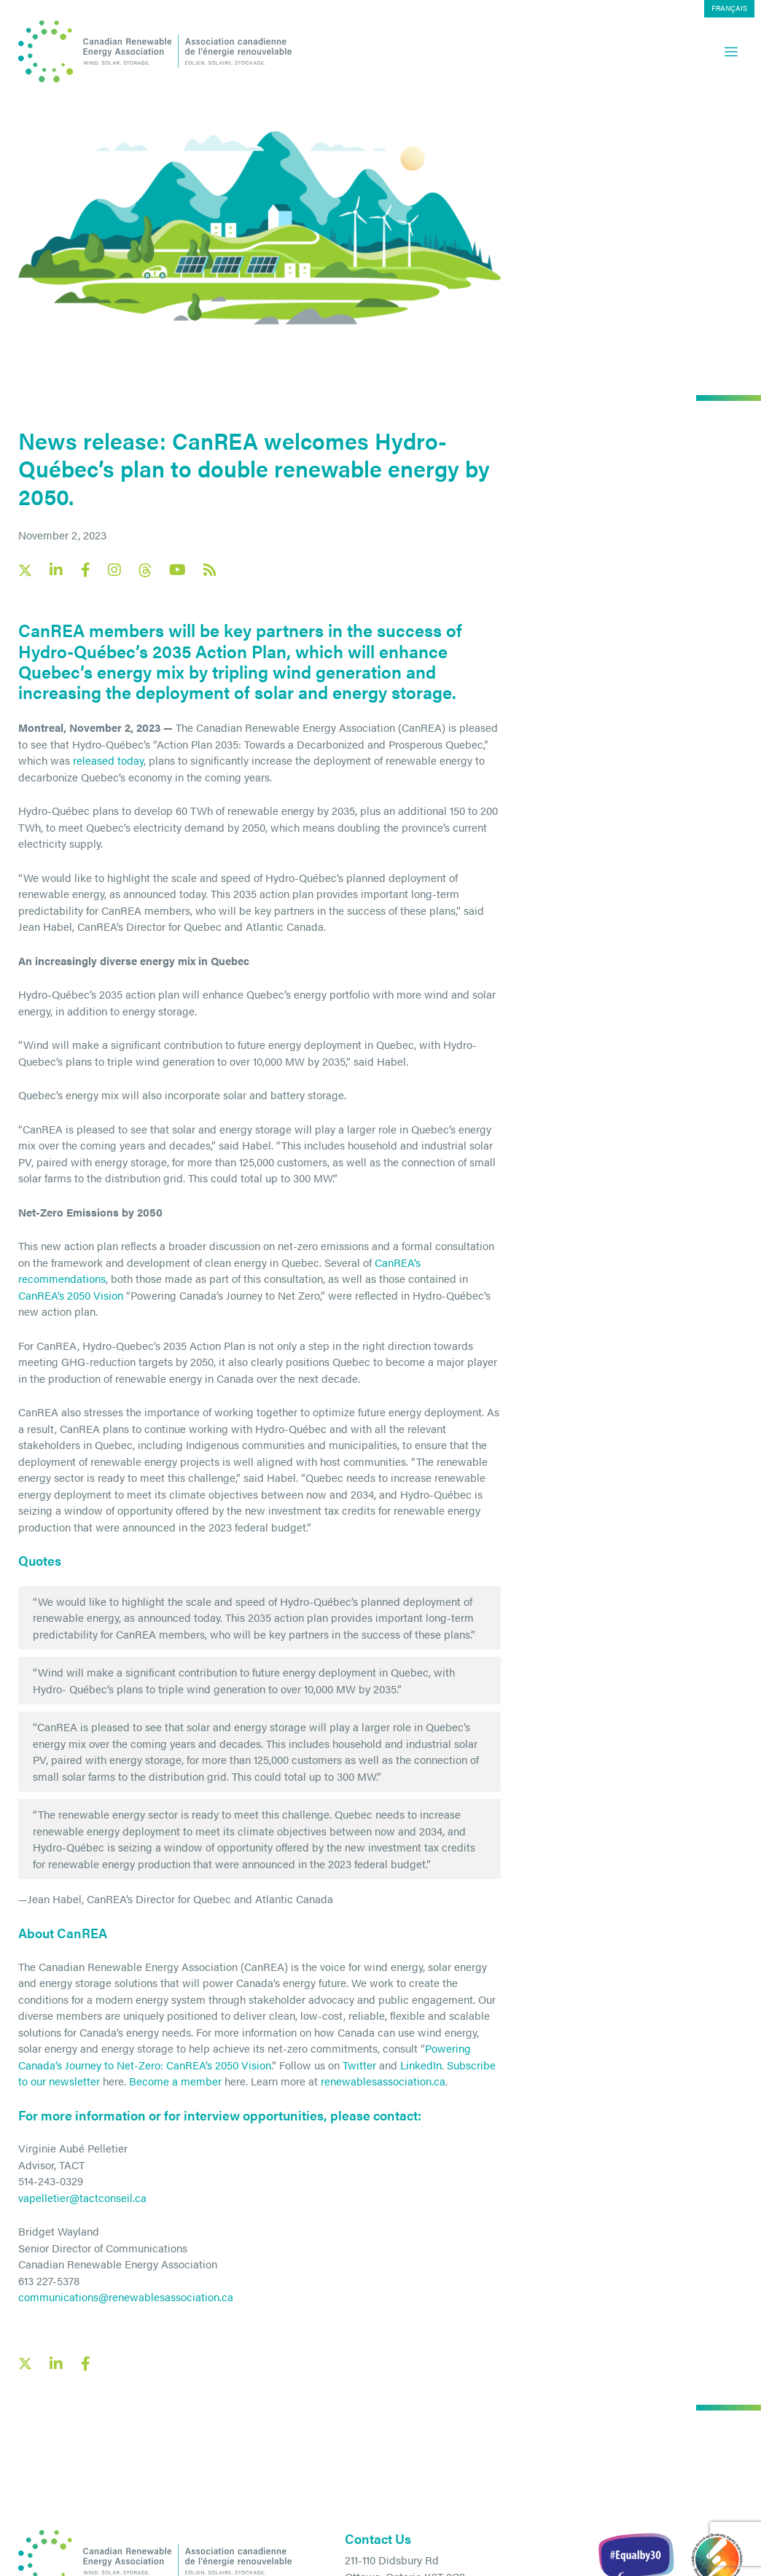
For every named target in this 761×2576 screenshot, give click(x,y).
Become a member (175, 2080)
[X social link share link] (25, 2363)
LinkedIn (421, 2064)
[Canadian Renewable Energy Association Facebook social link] (85, 570)
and (388, 2064)
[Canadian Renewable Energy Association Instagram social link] (114, 570)
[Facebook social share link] (85, 2363)
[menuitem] (729, 8)
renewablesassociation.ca (383, 2080)
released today (108, 760)
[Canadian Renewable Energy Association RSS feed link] (210, 570)
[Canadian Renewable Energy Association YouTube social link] (177, 570)
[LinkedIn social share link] (56, 2363)
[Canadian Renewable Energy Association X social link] (25, 570)
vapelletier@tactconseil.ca (82, 2197)
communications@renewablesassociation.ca (125, 2296)
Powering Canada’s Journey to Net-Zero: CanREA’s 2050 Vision (244, 2056)
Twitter (359, 2064)
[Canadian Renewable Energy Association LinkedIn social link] (56, 570)
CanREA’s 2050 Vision (70, 1295)
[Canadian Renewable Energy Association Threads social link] (145, 570)
